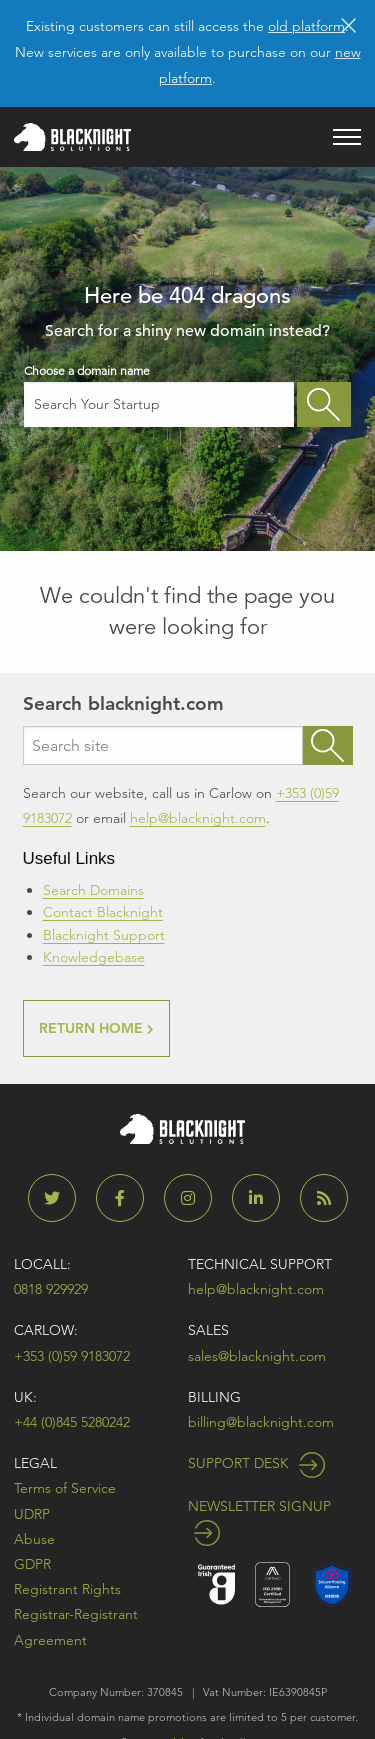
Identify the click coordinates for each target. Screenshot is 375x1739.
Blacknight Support (104, 935)
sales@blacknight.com (257, 1356)
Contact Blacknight (103, 912)
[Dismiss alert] (348, 24)
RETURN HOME (96, 1028)
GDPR (32, 1564)
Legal (35, 1463)
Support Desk (256, 1463)
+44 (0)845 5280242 (72, 1422)
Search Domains (93, 890)
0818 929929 (51, 1289)
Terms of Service (65, 1488)
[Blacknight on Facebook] (128, 1198)
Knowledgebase (94, 957)
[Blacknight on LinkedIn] (264, 1198)
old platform (306, 26)
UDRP (32, 1514)
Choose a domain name (159, 395)
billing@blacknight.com (261, 1422)
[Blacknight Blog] (324, 1198)
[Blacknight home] (72, 137)
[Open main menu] (347, 137)
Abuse (34, 1539)
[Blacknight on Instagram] (196, 1198)
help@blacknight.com (198, 818)
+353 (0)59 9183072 (72, 1356)
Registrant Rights (67, 1589)
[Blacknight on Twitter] (60, 1198)
